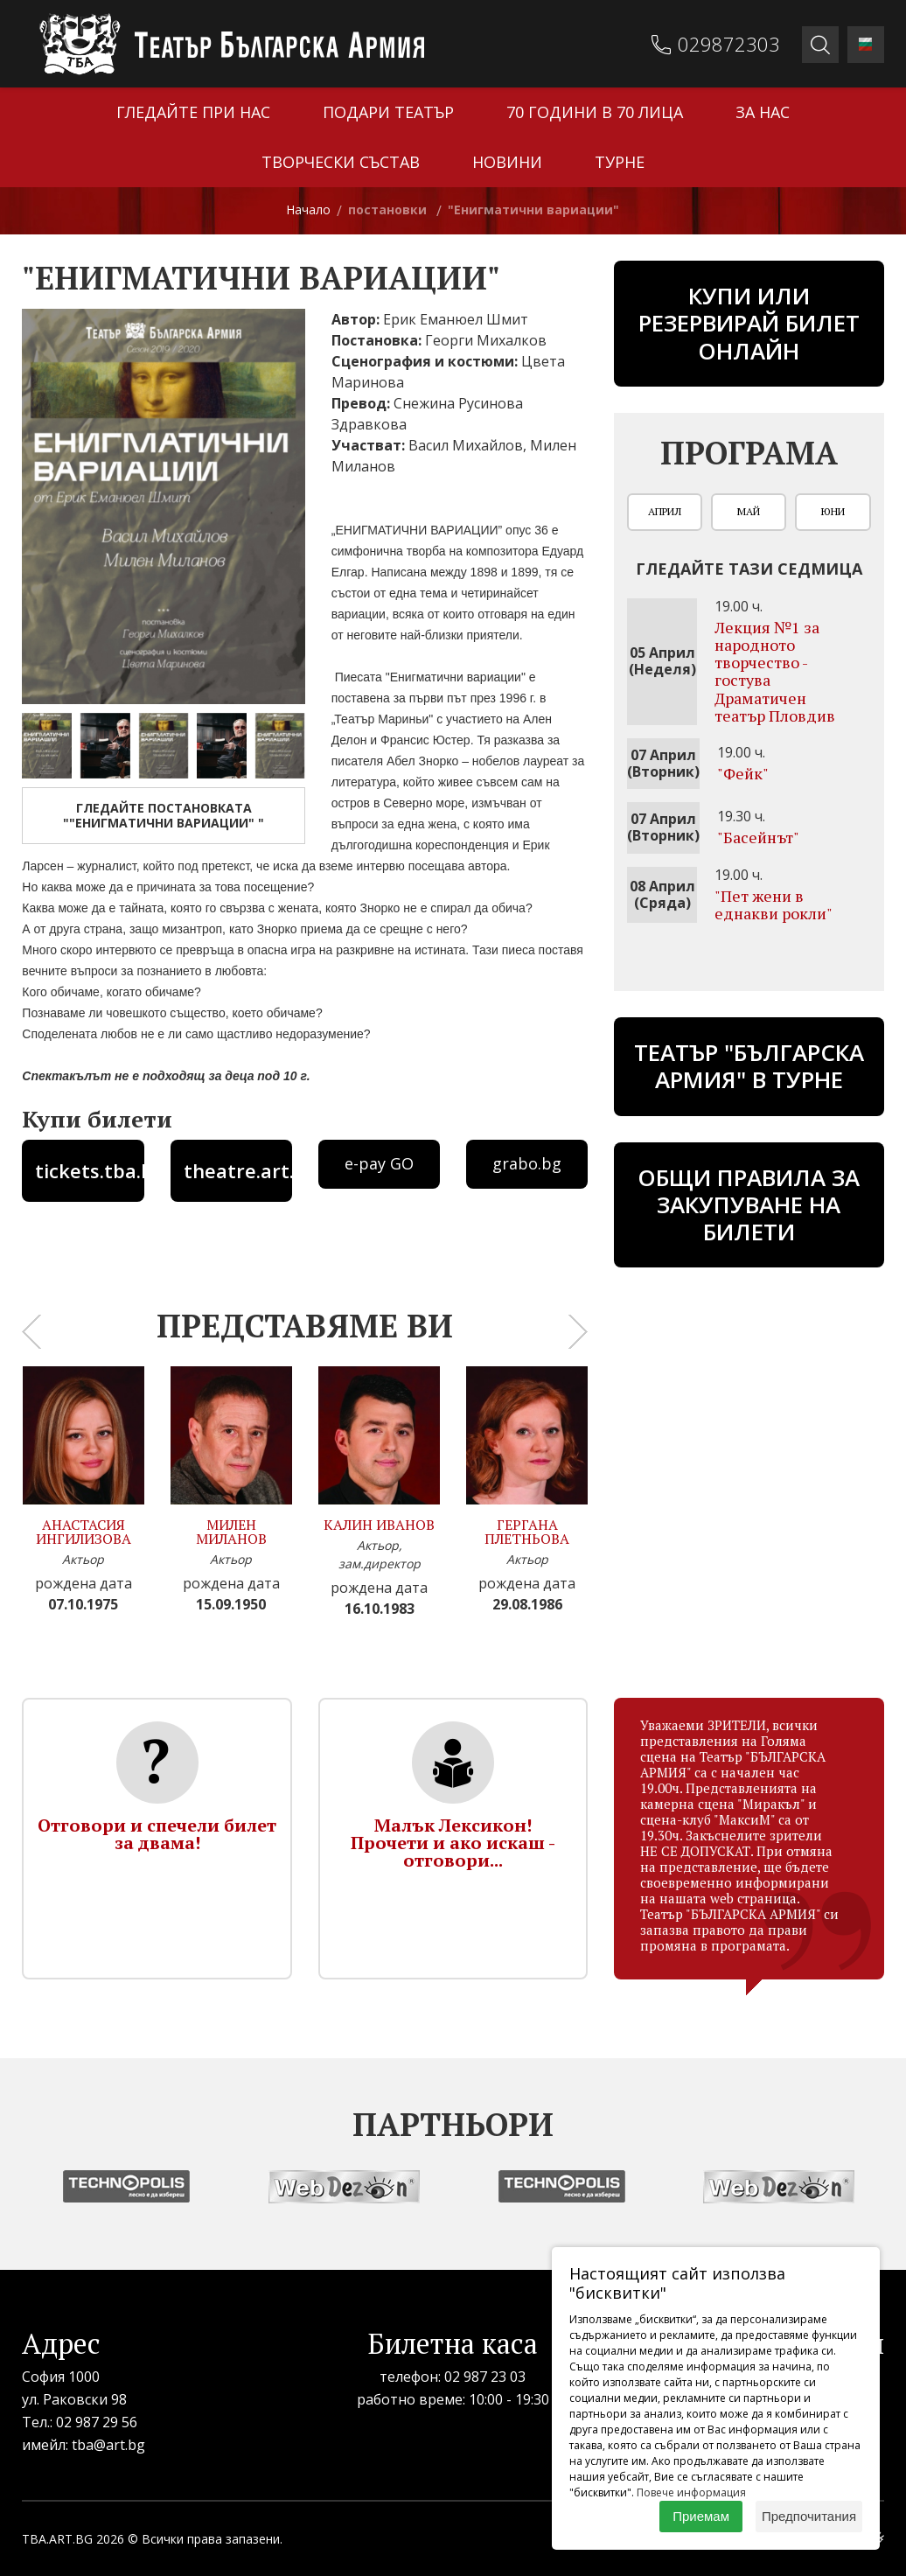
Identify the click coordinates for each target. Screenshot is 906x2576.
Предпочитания (809, 2516)
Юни (833, 511)
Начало (308, 209)
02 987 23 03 (485, 2376)
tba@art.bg (108, 2444)
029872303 (729, 44)
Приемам (701, 2516)
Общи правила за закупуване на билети (749, 1204)
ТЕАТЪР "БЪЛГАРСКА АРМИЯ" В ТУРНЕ (749, 1066)
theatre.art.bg (238, 1170)
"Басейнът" (758, 837)
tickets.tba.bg (89, 1170)
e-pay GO (379, 1163)
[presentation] (31, 1331)
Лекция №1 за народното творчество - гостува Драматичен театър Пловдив (774, 671)
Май (748, 511)
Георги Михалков (486, 340)
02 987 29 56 (96, 2422)
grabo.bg (526, 1163)
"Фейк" (743, 773)
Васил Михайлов (465, 445)
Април (664, 511)
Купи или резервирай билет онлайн (749, 323)
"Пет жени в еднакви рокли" (773, 904)
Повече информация (691, 2492)
